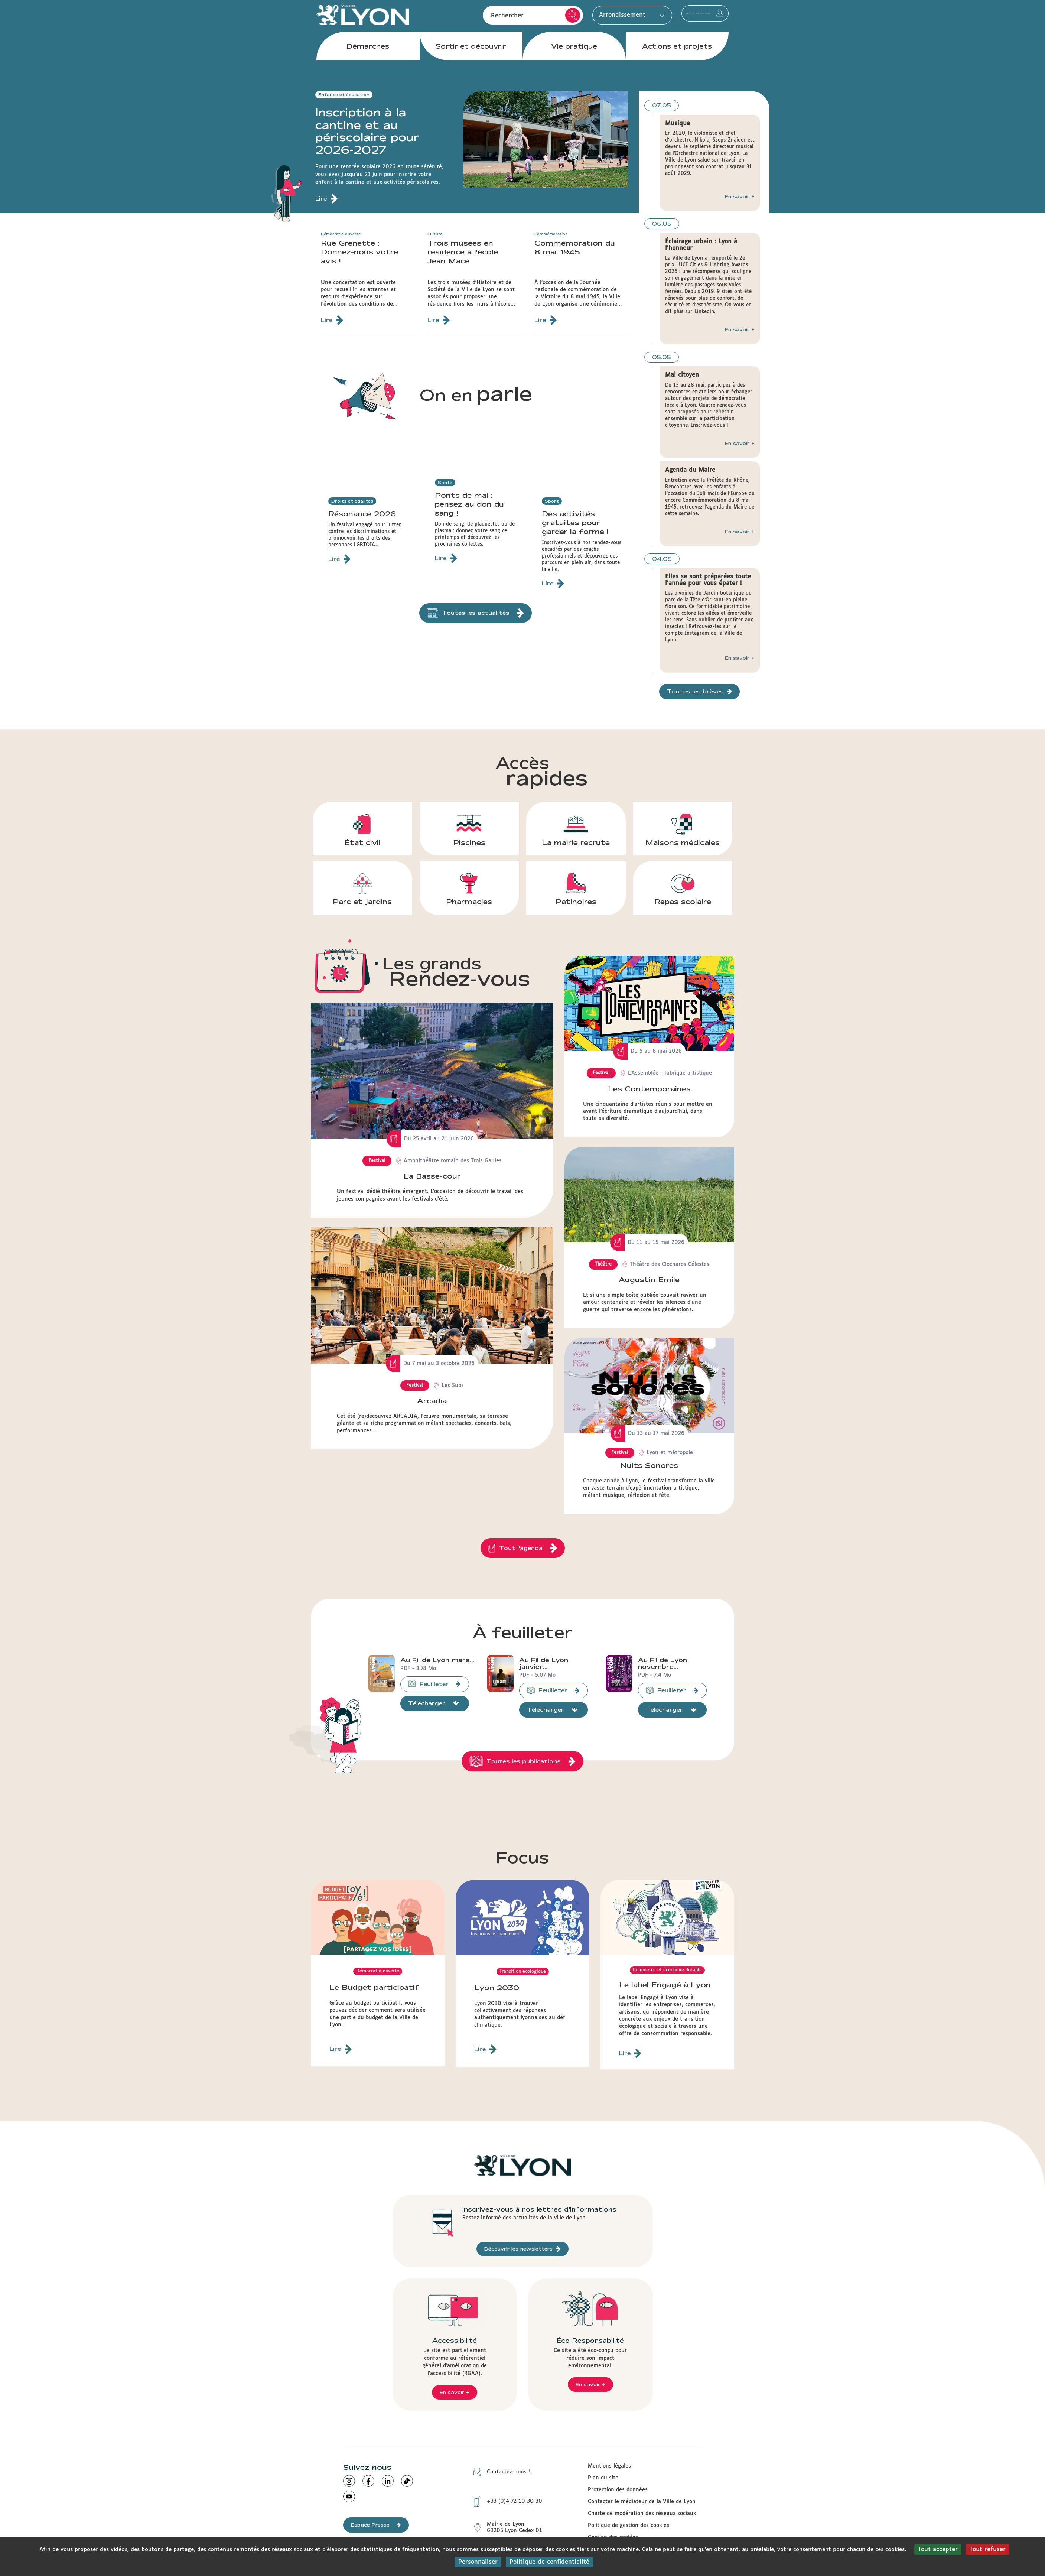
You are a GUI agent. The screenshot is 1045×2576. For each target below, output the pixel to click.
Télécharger (433, 1705)
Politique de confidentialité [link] (549, 2562)
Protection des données (618, 2492)
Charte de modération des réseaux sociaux (642, 2515)
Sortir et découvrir (471, 59)
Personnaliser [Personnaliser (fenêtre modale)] (478, 2562)
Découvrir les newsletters (522, 2251)
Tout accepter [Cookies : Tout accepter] (938, 2549)
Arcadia (432, 1401)
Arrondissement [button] (585, 21)
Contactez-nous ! (499, 2474)
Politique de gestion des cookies (628, 2527)
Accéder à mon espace (683, 21)
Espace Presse (376, 2527)
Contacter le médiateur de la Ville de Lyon (642, 2504)
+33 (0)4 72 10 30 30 (505, 2498)
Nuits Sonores (649, 1465)
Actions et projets (677, 59)
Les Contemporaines (649, 1089)
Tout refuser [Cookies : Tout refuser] (988, 2549)
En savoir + (740, 196)
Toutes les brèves (699, 691)
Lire (340, 2051)
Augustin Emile (649, 1280)
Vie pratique (574, 59)
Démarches (367, 59)
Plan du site (603, 2480)
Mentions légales (609, 2468)
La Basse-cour (432, 1176)
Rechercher (528, 21)
